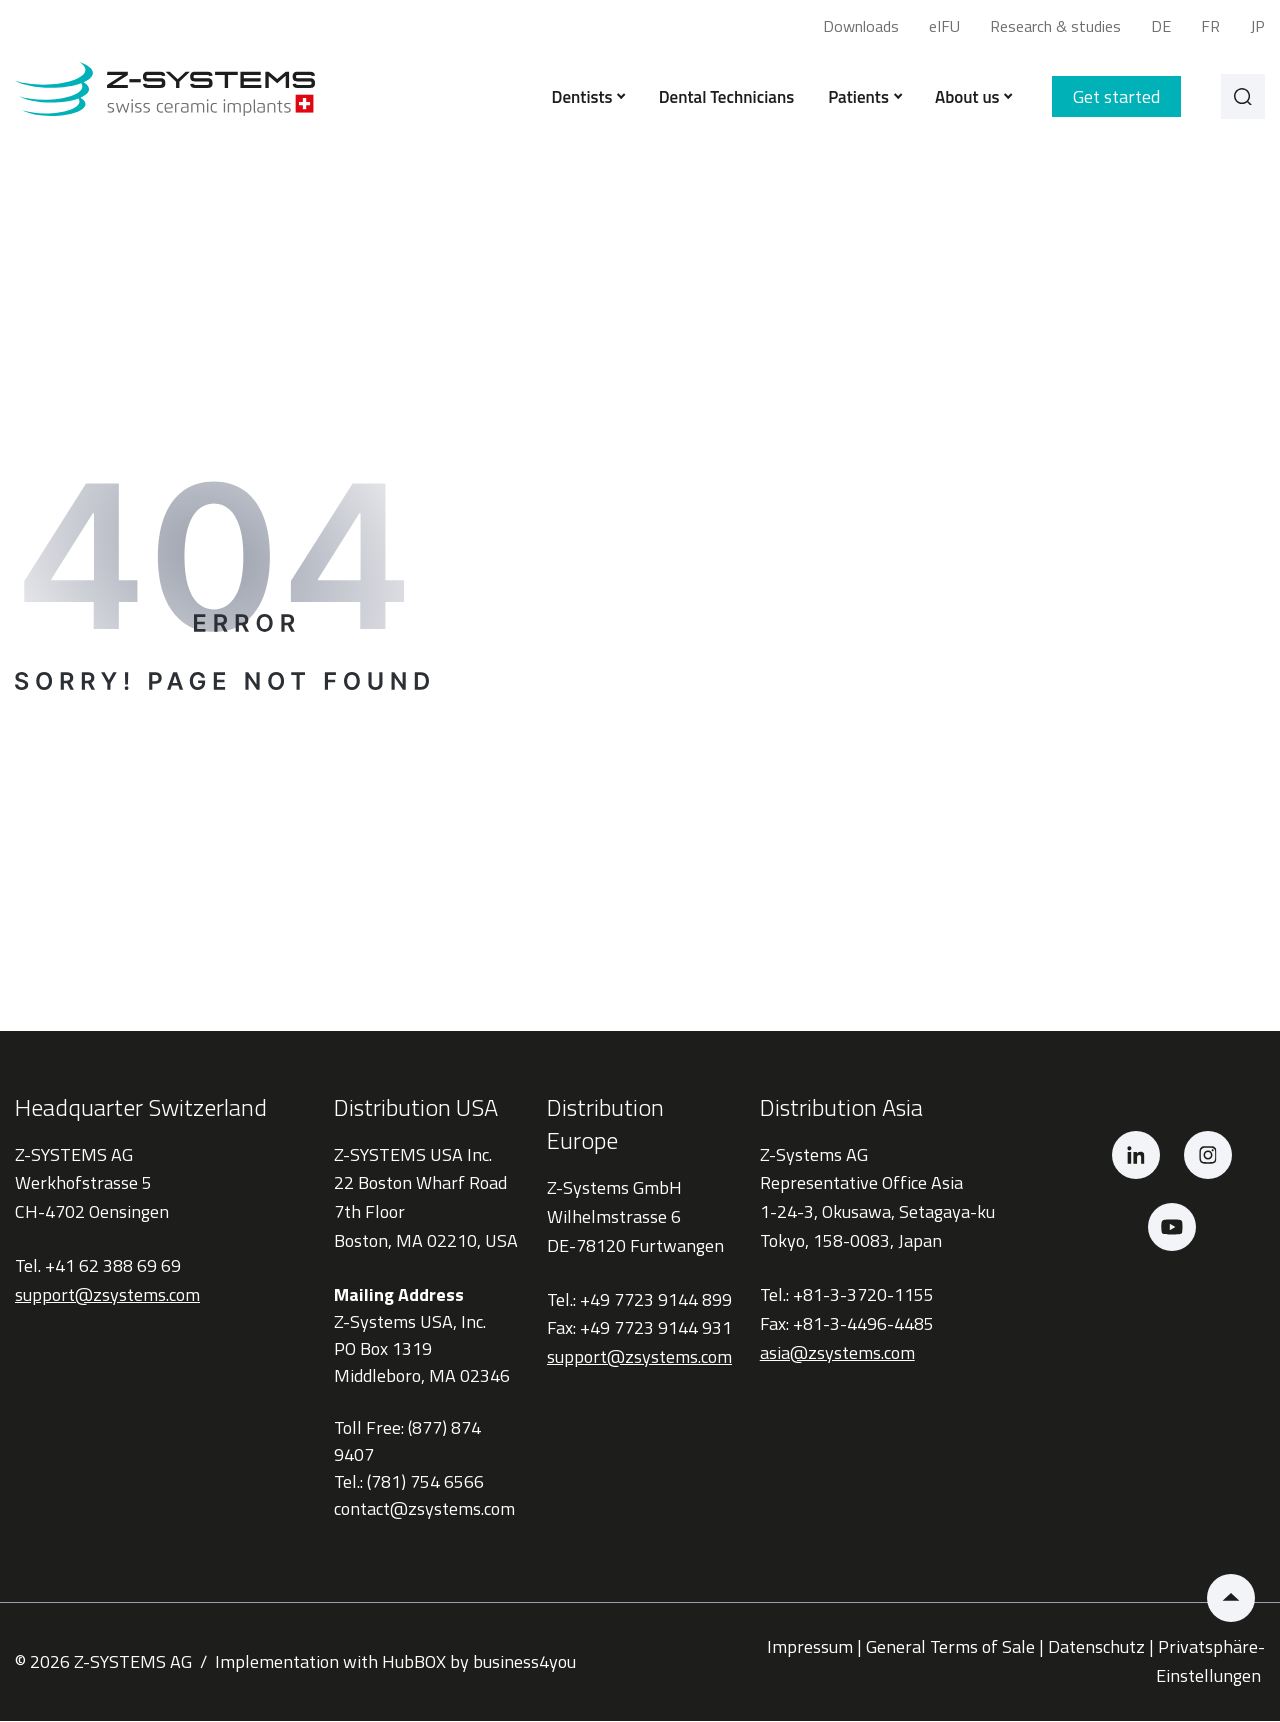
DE (1161, 26)
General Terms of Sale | (955, 1648)
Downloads (861, 26)
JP (1257, 26)
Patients (861, 98)
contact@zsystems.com (424, 1510)
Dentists (584, 98)
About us (969, 98)
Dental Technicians (722, 98)
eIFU (944, 26)
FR (1210, 26)
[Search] (1241, 98)
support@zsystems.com (107, 1296)
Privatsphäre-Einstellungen (1210, 1663)
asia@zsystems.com (837, 1353)
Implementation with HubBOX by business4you (395, 1662)
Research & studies (1055, 26)
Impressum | (814, 1648)
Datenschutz (1096, 1648)
